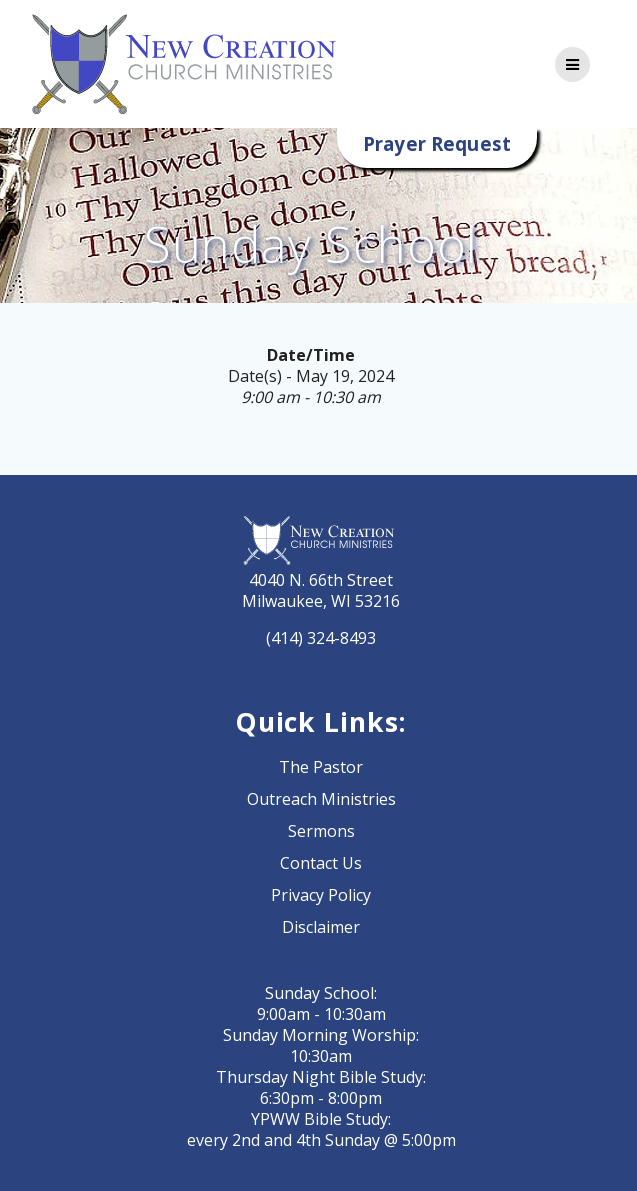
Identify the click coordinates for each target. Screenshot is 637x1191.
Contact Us (321, 863)
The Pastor (321, 767)
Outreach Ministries (321, 799)
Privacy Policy (321, 895)
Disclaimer (321, 927)
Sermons (321, 831)
